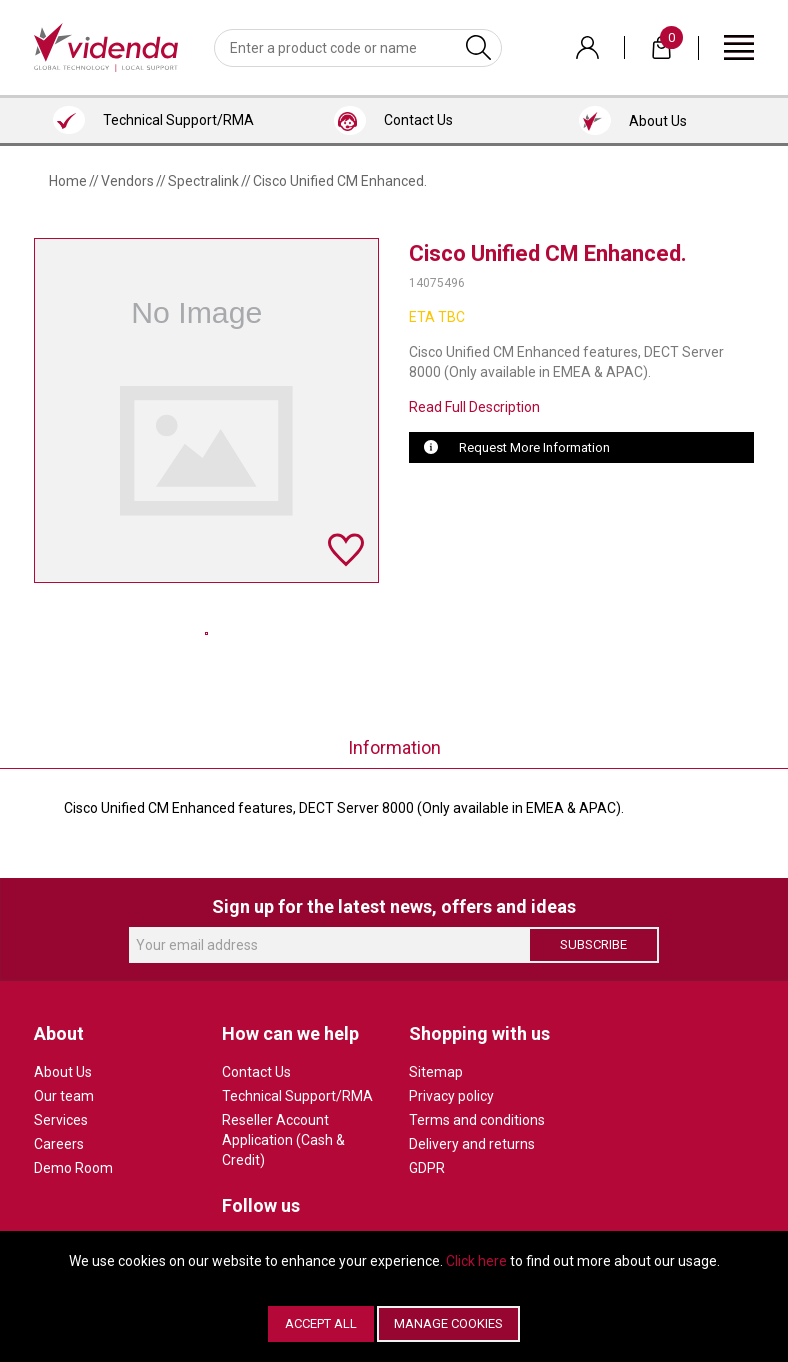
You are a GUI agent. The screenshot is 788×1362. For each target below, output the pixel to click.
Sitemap (436, 1072)
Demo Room (73, 1168)
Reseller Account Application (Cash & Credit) (283, 1140)
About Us (63, 1072)
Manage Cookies (448, 1323)
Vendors (127, 181)
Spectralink (203, 181)
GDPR (427, 1168)
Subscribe (593, 944)
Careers (59, 1144)
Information (394, 747)
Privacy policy (451, 1096)
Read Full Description (474, 407)
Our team (64, 1096)
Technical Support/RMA (297, 1096)
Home (68, 181)
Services (61, 1120)
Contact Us (256, 1072)
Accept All (321, 1323)
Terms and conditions (477, 1120)
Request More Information (534, 447)
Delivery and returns (472, 1144)
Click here (476, 1261)
